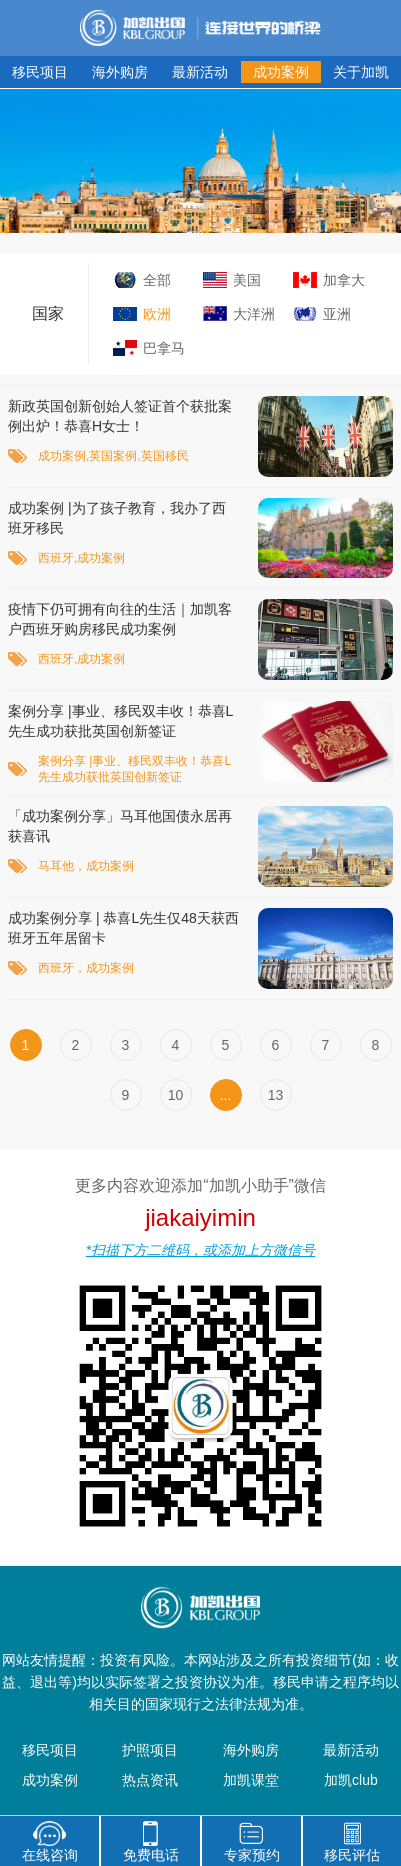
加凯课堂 (251, 1780)
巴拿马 (164, 348)
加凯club (351, 1780)
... (226, 1095)
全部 (157, 280)
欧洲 (157, 314)
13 (276, 1095)
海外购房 (120, 72)
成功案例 (281, 72)
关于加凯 (361, 72)
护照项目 (150, 1750)
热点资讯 (150, 1780)
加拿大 (344, 280)
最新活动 (200, 72)
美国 (247, 280)
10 (176, 1095)
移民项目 (40, 72)
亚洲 (337, 314)
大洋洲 (254, 314)
